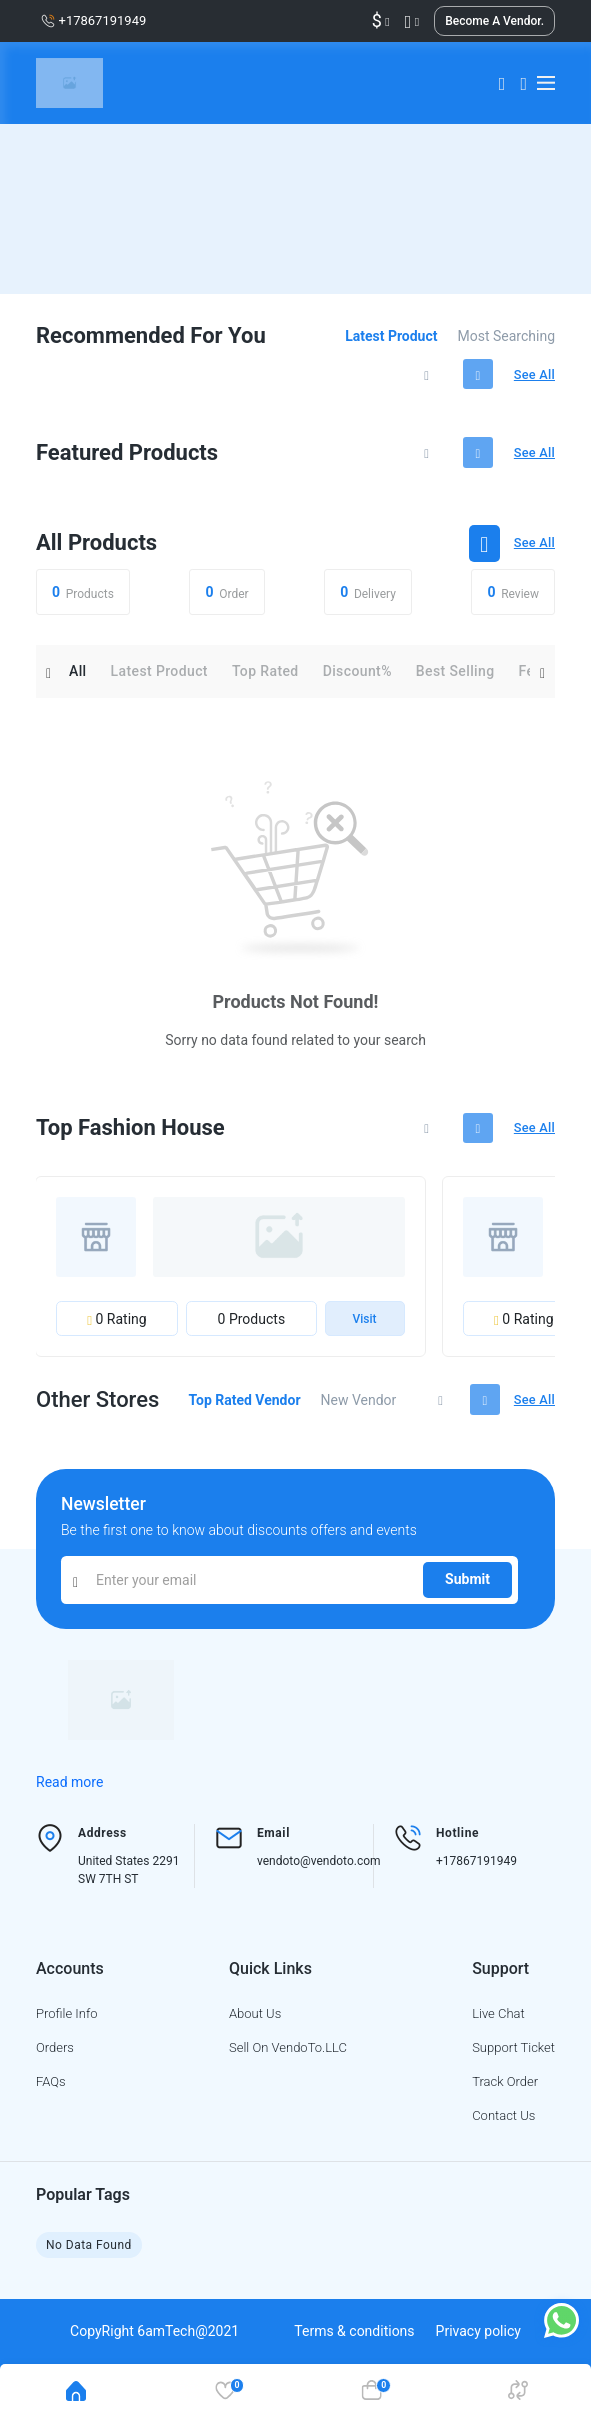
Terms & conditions (354, 2343)
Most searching (507, 336)
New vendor (352, 1411)
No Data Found (89, 2257)
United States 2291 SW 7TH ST (128, 1882)
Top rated (265, 678)
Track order (505, 2093)
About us (255, 2025)
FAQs (51, 2093)
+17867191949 (476, 1873)
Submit (467, 1592)
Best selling (455, 678)
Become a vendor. (494, 21)
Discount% (357, 678)
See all (532, 377)
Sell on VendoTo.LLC (288, 2059)
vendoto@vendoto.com (319, 1873)
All (78, 678)
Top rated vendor (238, 1411)
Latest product (391, 336)
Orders (55, 2059)
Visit (365, 1330)
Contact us (503, 2127)
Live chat (498, 2025)
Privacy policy (478, 2343)
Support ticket (513, 2059)
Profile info (67, 2025)
